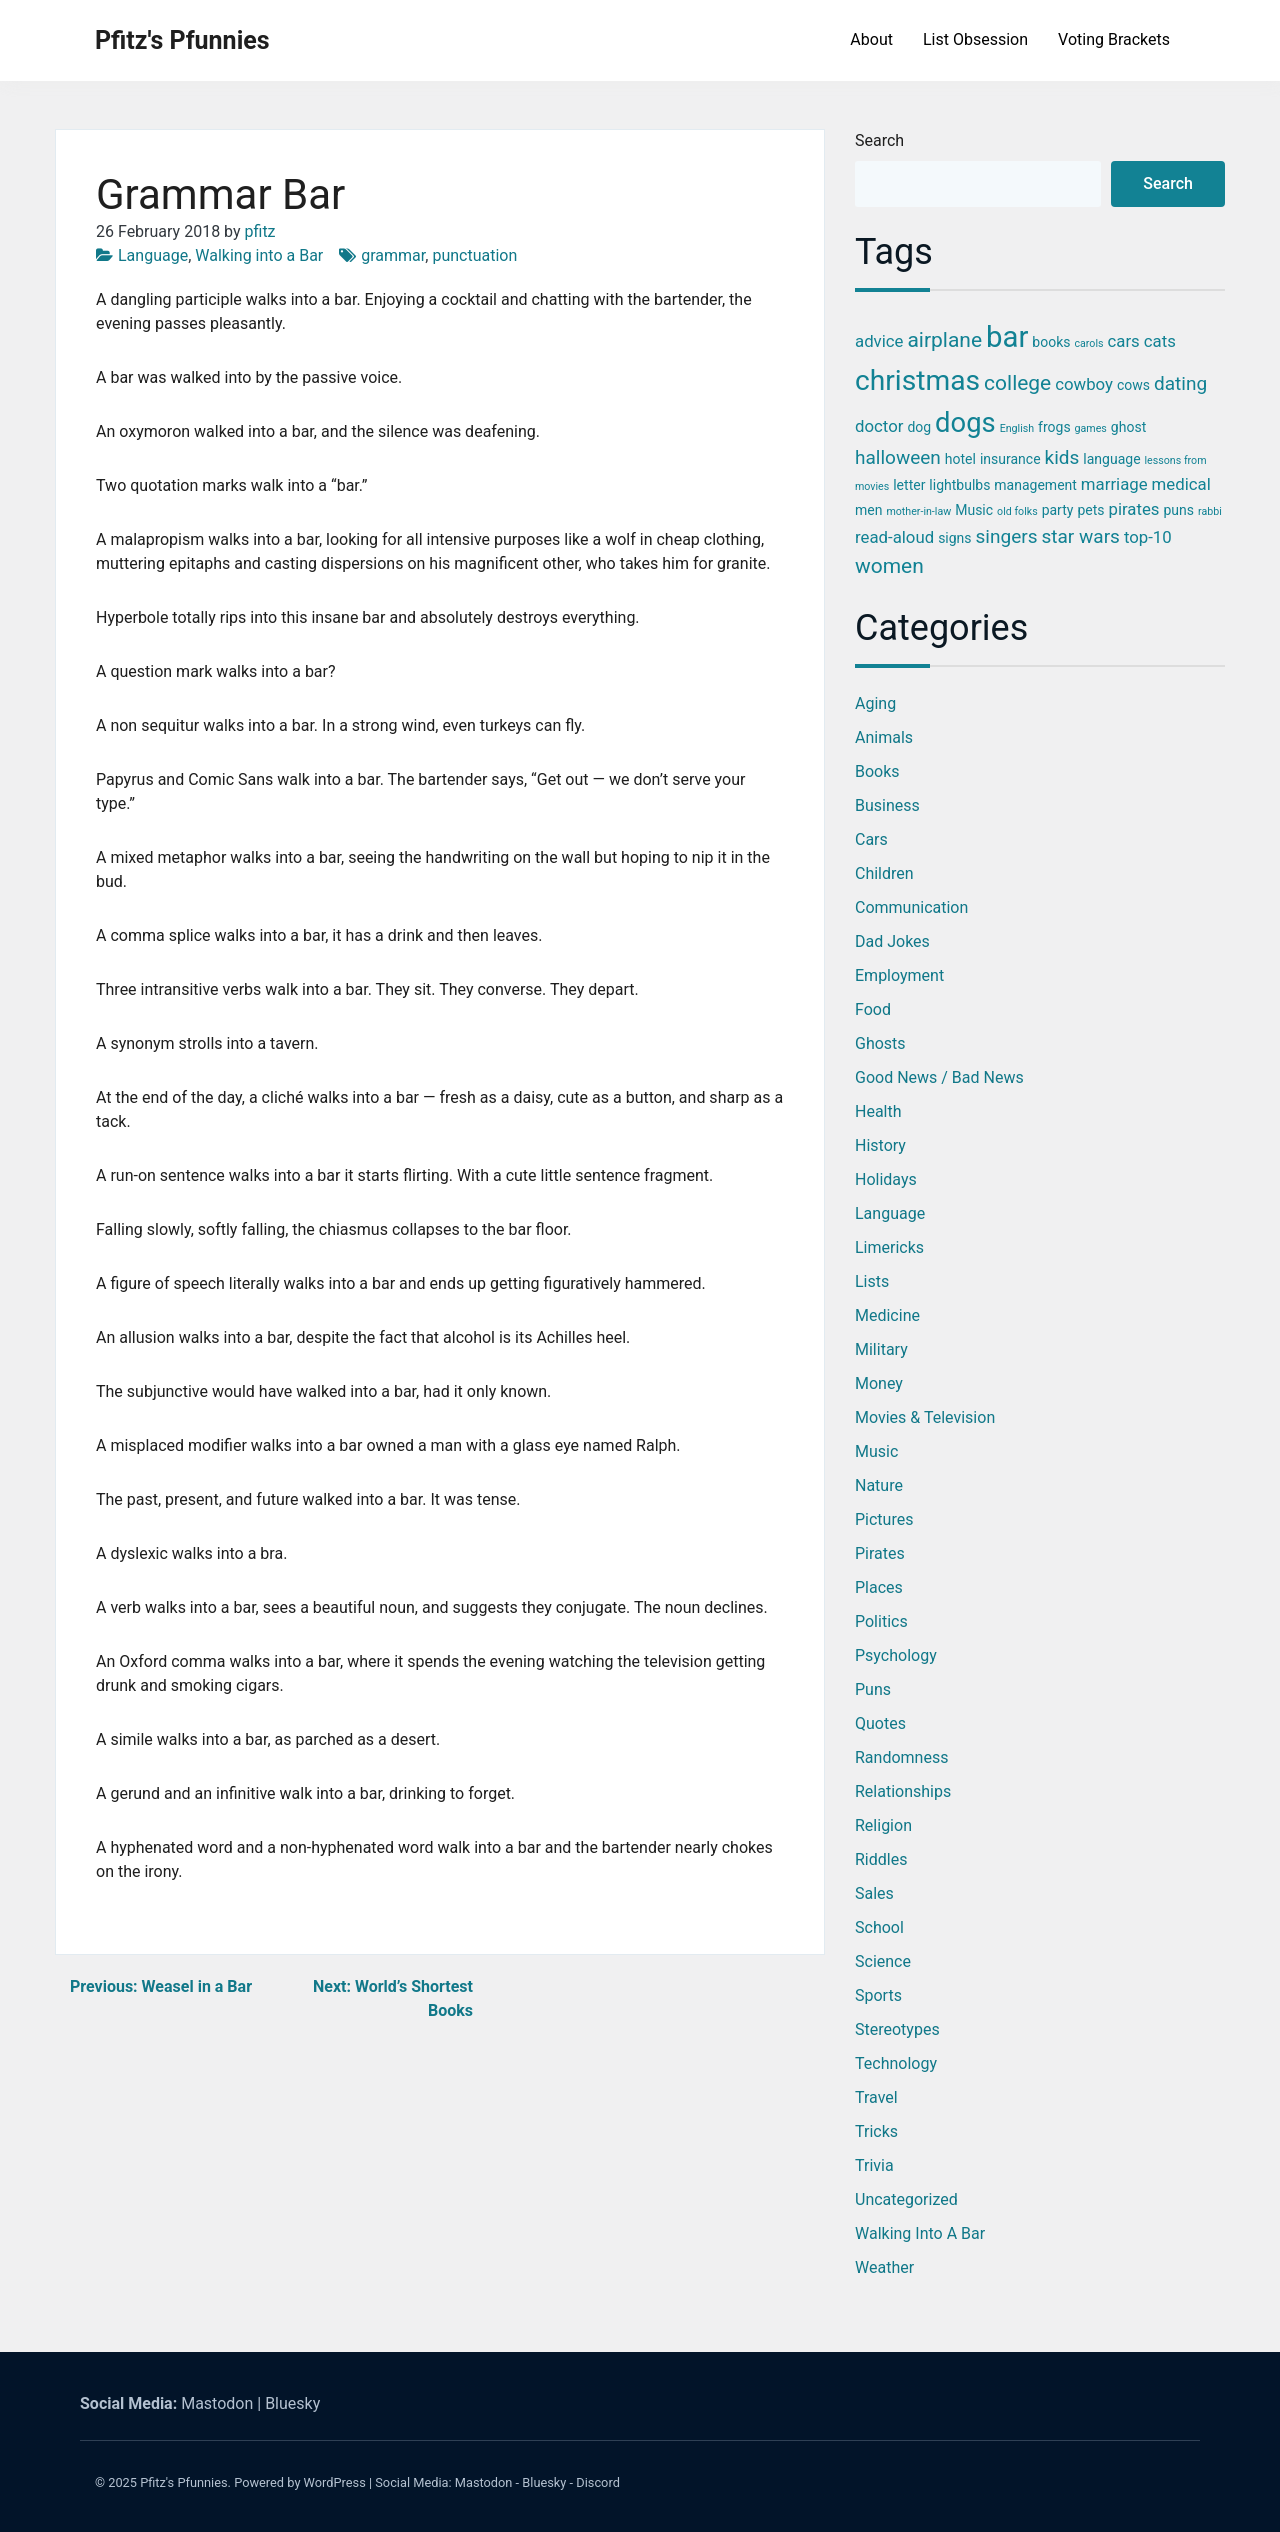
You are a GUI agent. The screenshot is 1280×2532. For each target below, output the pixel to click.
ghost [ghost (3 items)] (1128, 427)
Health (878, 1111)
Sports (878, 1995)
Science (883, 1961)
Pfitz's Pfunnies (182, 40)
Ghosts (880, 1043)
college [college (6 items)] (1017, 383)
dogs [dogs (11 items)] (965, 423)
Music (876, 1451)
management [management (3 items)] (1035, 485)
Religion (883, 1825)
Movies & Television (925, 1417)
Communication (911, 907)
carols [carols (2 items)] (1088, 343)
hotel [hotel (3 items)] (960, 459)
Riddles (881, 1859)
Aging (875, 703)
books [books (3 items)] (1051, 342)
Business (887, 805)
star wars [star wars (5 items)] (1080, 536)
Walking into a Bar (259, 255)
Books (877, 771)
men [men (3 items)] (868, 510)
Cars (871, 839)
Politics (881, 1621)
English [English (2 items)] (1017, 428)
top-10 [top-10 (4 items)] (1148, 537)
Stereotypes (897, 2029)
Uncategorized (906, 2199)
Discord (598, 2482)
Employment (899, 975)
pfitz (260, 231)
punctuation (474, 255)
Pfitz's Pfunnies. (185, 2482)
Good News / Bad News (939, 1077)
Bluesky (292, 2403)
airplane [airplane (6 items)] (944, 340)
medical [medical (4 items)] (1181, 484)
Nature (879, 1485)
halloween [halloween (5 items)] (898, 457)
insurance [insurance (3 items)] (1010, 459)
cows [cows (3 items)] (1133, 385)
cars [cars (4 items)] (1124, 341)
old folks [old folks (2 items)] (1017, 511)
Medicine (887, 1315)
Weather (884, 2267)
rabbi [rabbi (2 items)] (1210, 511)
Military (881, 1349)
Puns (873, 1689)
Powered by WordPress (300, 2482)
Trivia (874, 2165)
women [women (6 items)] (889, 566)
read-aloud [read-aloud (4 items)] (894, 537)
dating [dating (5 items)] (1180, 383)
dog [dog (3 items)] (919, 427)
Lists (872, 1281)
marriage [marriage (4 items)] (1114, 484)
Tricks (876, 2131)
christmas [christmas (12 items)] (917, 380)
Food (873, 1009)
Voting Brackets (1114, 39)
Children (884, 873)
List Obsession (975, 39)
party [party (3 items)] (1058, 510)
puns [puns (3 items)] (1178, 510)
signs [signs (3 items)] (954, 538)
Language (153, 255)
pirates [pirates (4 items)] (1133, 509)
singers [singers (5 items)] (1007, 536)
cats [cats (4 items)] (1160, 341)
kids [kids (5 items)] (1062, 457)
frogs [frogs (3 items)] (1054, 427)
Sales (874, 1893)
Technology (896, 2063)
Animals (884, 737)
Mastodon (217, 2403)
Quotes (880, 1723)
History (880, 1145)
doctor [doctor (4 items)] (879, 426)
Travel (876, 2097)
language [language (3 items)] (1111, 459)
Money (879, 1383)
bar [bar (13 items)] (1007, 337)
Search (879, 140)
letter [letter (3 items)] (909, 485)
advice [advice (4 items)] (879, 341)
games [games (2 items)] (1091, 428)
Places (879, 1587)
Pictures (884, 1519)
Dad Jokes (892, 941)
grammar (393, 255)
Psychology (896, 1655)
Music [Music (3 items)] (974, 510)
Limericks (889, 1247)
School (879, 1927)
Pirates (880, 1553)
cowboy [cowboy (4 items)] (1084, 384)
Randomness (901, 1757)
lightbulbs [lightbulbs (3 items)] (959, 485)
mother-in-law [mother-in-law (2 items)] (918, 511)
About (871, 39)
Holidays (886, 1179)
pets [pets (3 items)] (1090, 510)
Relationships (903, 1791)
